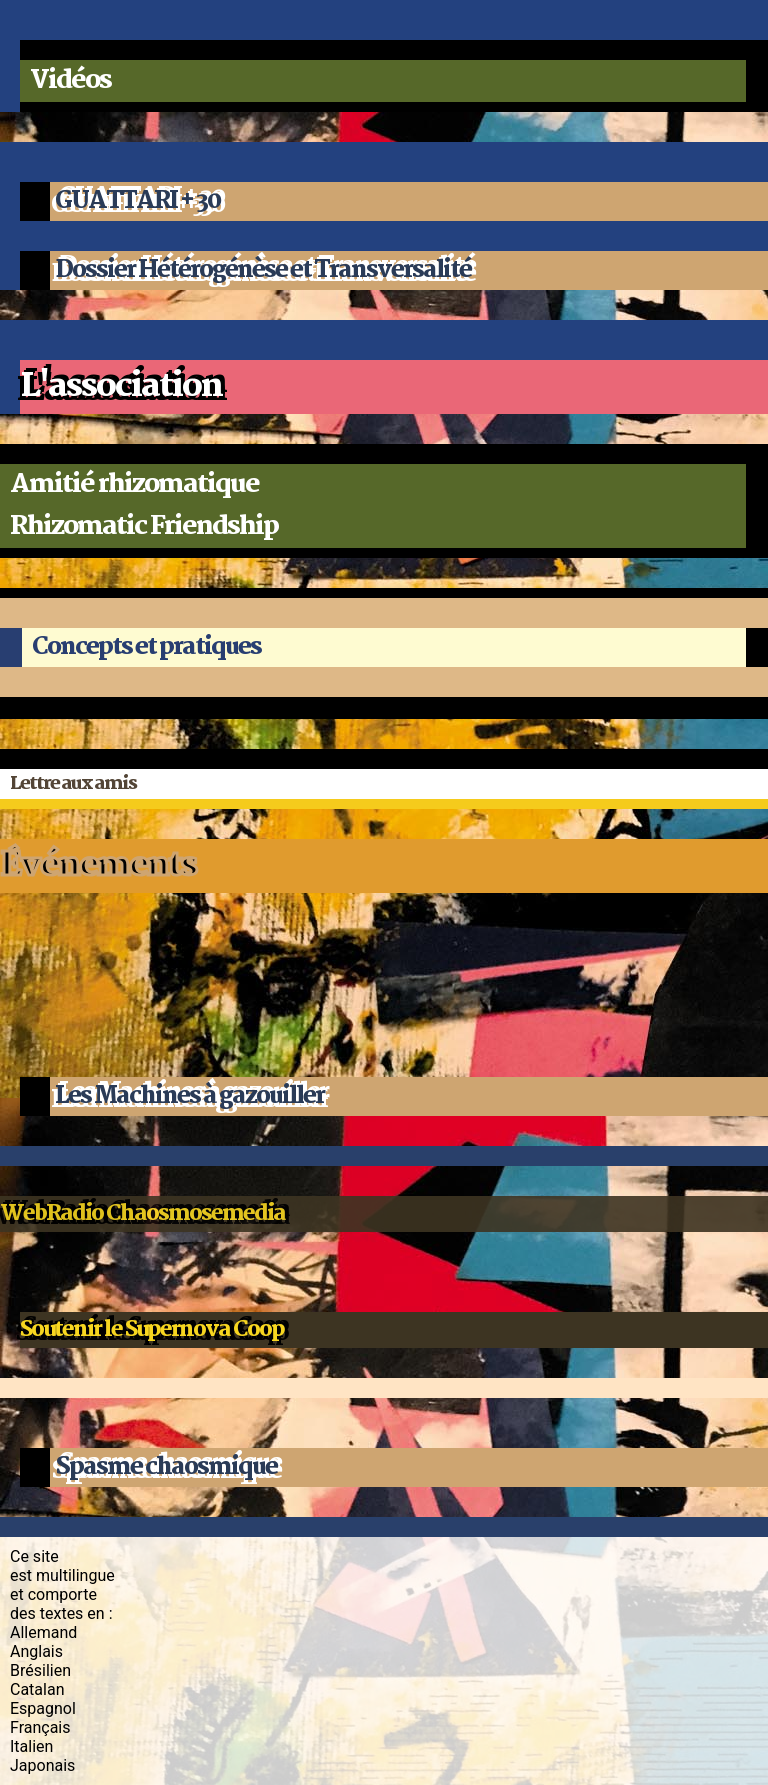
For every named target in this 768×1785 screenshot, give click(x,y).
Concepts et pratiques (146, 647)
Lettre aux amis (73, 784)
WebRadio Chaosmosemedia (142, 1214)
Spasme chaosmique (166, 1467)
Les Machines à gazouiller (189, 1096)
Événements (98, 866)
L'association (121, 387)
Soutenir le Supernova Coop (152, 1330)
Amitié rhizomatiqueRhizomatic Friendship (144, 506)
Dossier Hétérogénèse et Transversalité (263, 270)
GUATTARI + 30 (137, 201)
